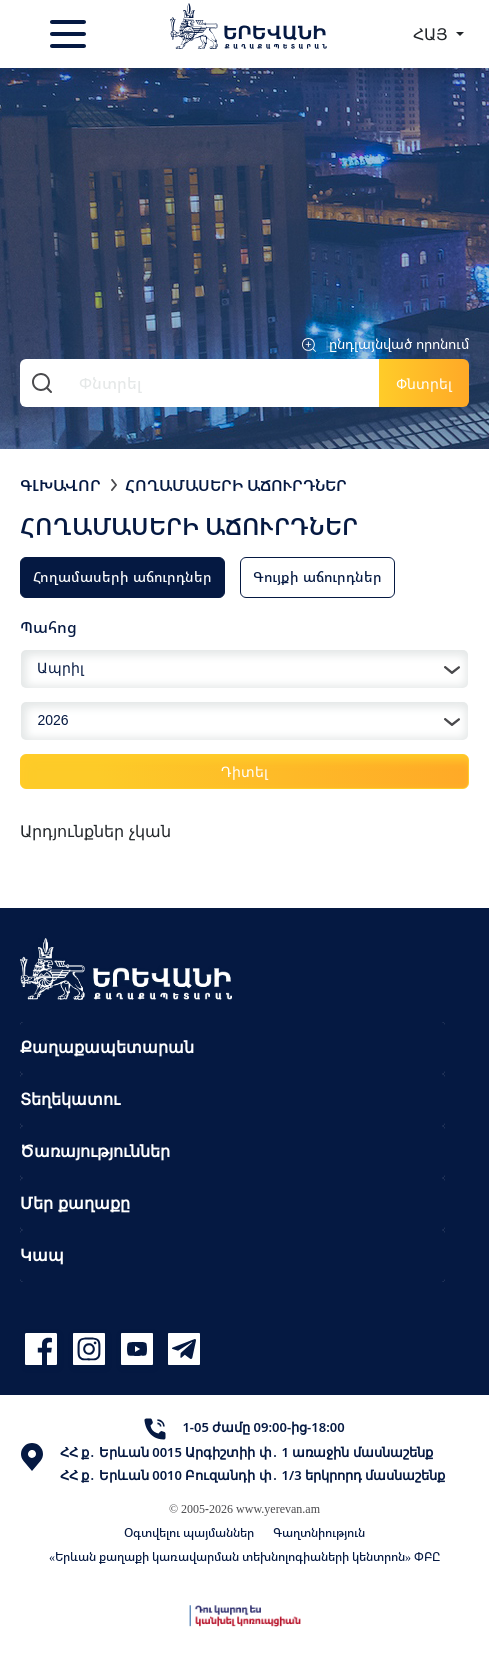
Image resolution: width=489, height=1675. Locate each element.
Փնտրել (424, 383)
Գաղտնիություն (319, 1532)
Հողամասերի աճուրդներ (236, 485)
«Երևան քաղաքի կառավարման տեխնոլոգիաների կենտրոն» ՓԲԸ (244, 1556)
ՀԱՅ (432, 34)
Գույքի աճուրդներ (317, 576)
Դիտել (244, 771)
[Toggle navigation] (70, 34)
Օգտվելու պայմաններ (189, 1532)
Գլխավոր (60, 485)
